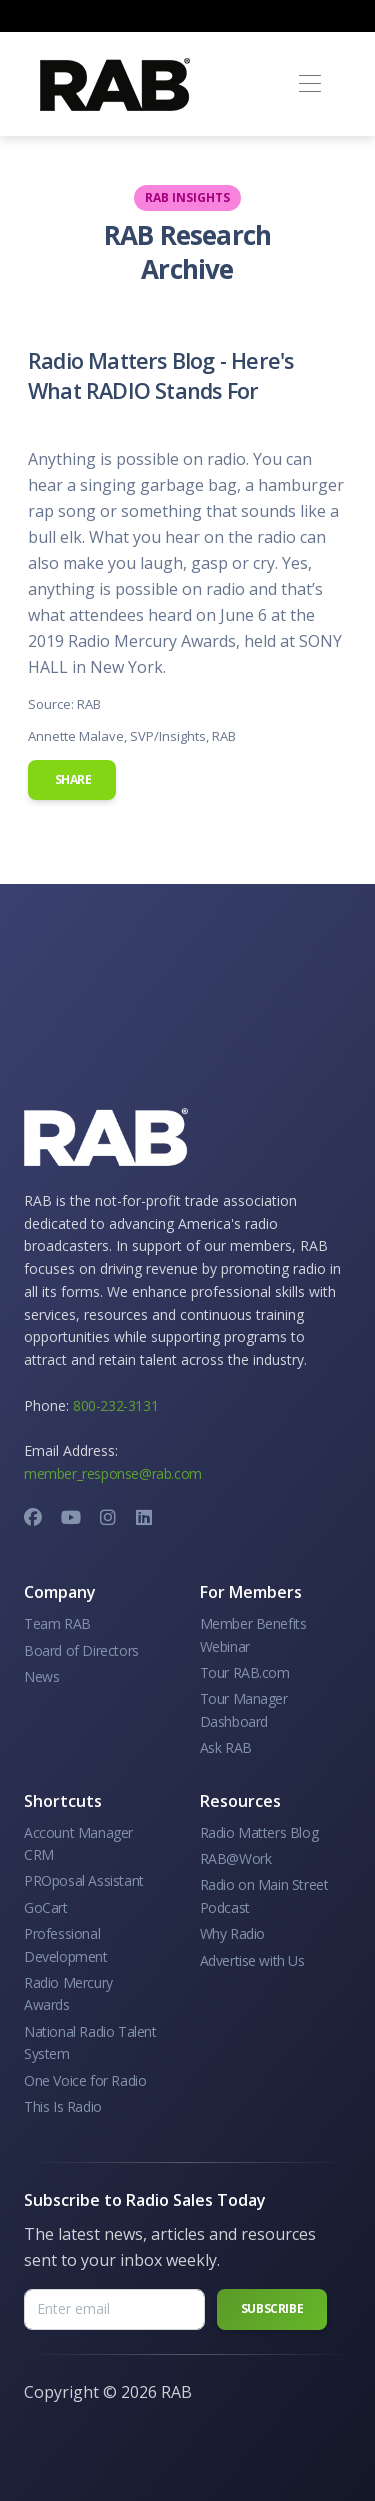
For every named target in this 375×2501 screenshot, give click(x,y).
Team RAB (57, 1623)
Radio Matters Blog (259, 1832)
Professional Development (66, 1944)
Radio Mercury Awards (68, 1993)
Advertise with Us (252, 1960)
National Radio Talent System (90, 2042)
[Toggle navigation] (309, 84)
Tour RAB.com (245, 1672)
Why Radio (232, 1933)
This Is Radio (63, 2106)
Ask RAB (226, 1747)
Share (72, 779)
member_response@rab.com (113, 1473)
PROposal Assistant (84, 1880)
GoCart (46, 1907)
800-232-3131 (115, 1405)
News (41, 1676)
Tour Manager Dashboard (244, 1709)
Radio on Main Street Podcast (264, 1895)
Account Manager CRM (78, 1843)
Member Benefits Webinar (253, 1634)
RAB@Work (236, 1858)
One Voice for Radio (85, 2080)
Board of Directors (81, 1650)
